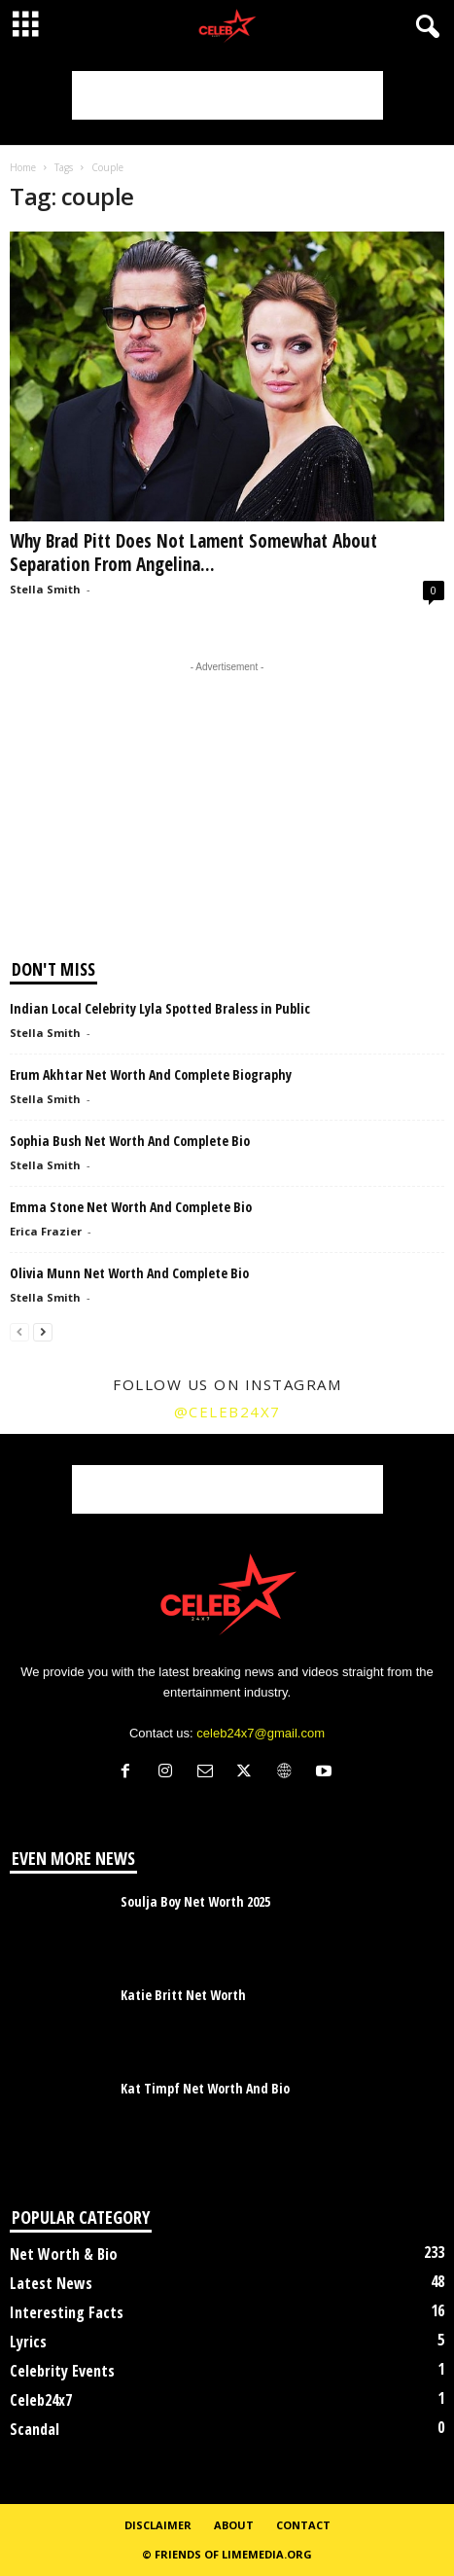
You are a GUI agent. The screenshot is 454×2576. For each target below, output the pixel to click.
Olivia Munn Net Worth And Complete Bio (129, 1273)
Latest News (51, 2283)
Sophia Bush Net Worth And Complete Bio (130, 1140)
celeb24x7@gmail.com (260, 1733)
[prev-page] (19, 1331)
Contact (303, 2525)
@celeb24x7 (227, 1411)
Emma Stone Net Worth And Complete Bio (131, 1207)
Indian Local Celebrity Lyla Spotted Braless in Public (160, 1008)
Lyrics (28, 2341)
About (234, 2525)
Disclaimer (158, 2525)
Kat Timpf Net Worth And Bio (205, 2088)
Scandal (34, 2429)
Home (23, 167)
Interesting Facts (66, 2312)
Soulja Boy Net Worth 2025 (195, 1901)
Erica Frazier (46, 1231)
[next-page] (42, 1331)
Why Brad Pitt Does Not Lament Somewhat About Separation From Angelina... (193, 552)
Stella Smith (45, 589)
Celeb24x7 (41, 2400)
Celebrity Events (62, 2370)
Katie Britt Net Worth (183, 1995)
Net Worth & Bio (64, 2254)
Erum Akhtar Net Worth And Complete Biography (151, 1074)
